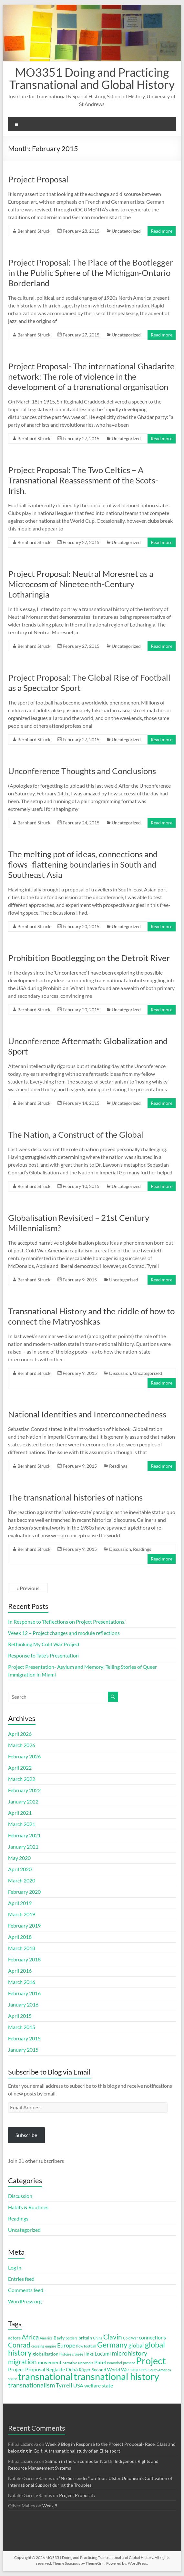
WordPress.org (25, 2301)
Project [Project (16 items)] (151, 2360)
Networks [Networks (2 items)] (85, 2363)
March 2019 (21, 1914)
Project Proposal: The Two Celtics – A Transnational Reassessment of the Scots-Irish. (83, 480)
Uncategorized (126, 231)
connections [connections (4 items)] (152, 2337)
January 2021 (23, 1846)
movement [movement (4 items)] (50, 2362)
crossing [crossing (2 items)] (37, 2346)
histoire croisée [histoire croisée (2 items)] (71, 2354)
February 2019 (24, 1925)
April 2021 (20, 1813)
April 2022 (20, 1767)
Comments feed (25, 2290)
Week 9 (49, 2505)
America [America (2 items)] (46, 2338)
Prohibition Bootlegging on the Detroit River (89, 958)
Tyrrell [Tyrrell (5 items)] (64, 2385)
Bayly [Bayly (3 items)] (59, 2337)
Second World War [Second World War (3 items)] (110, 2369)
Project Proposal (38, 179)
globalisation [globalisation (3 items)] (45, 2354)
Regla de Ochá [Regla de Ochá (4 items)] (62, 2369)
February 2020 (24, 1892)
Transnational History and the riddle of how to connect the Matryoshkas (91, 1316)
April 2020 (20, 1869)
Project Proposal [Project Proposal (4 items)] (26, 2369)
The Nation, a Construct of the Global (75, 1134)
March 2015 (21, 2027)
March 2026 (21, 1745)
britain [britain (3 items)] (85, 2337)
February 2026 (24, 1756)
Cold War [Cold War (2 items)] (130, 2338)
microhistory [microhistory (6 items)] (129, 2353)
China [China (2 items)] (97, 2338)
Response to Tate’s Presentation (43, 1655)
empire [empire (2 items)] (50, 2346)
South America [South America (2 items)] (159, 2370)
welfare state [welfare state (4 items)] (98, 2385)
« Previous (27, 1588)
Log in (14, 2267)
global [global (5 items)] (136, 2345)
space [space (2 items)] (12, 2379)
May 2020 (19, 1858)
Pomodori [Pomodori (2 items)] (114, 2363)
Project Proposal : (77, 2495)
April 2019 (20, 1903)
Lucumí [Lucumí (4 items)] (103, 2353)
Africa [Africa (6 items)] (30, 2337)
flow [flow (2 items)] (79, 2346)
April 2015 (20, 2016)
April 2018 (20, 1937)
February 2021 (24, 1835)
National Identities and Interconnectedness (87, 1414)
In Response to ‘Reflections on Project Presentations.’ (67, 1622)
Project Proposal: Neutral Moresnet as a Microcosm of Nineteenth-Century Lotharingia (80, 584)
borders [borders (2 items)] (71, 2338)
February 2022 (24, 1790)
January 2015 (23, 2049)
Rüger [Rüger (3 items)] (85, 2369)
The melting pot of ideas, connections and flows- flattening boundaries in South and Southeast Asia (83, 864)
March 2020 (21, 1880)
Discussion (120, 1373)
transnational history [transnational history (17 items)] (116, 2376)
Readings (118, 1466)
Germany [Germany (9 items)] (112, 2344)
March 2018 (21, 1948)
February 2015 (24, 2038)
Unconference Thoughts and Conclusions (82, 771)
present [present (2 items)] (129, 2363)
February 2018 (24, 1959)
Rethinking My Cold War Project (44, 1644)
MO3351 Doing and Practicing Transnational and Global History (92, 78)
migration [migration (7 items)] (22, 2362)
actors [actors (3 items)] (14, 2337)
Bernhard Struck (33, 231)
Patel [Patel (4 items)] (100, 2362)
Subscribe (26, 2135)
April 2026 (20, 1734)
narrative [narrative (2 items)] (70, 2363)
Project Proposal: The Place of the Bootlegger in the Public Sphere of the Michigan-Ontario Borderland (90, 272)
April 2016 (20, 1971)
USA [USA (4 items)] (78, 2385)
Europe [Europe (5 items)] (66, 2345)
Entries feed (21, 2279)
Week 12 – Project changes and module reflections (64, 1633)
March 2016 (21, 1982)
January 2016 (23, 2004)
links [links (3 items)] (89, 2354)
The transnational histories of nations (75, 1497)
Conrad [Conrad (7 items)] (19, 2345)
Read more (161, 231)
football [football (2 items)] (90, 2346)
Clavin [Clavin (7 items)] (112, 2337)
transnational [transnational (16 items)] (45, 2376)
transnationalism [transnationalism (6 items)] (31, 2385)
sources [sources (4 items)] (139, 2369)
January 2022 (23, 1801)
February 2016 (24, 1993)
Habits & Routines (28, 2207)
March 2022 (21, 1779)
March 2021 (21, 1824)
